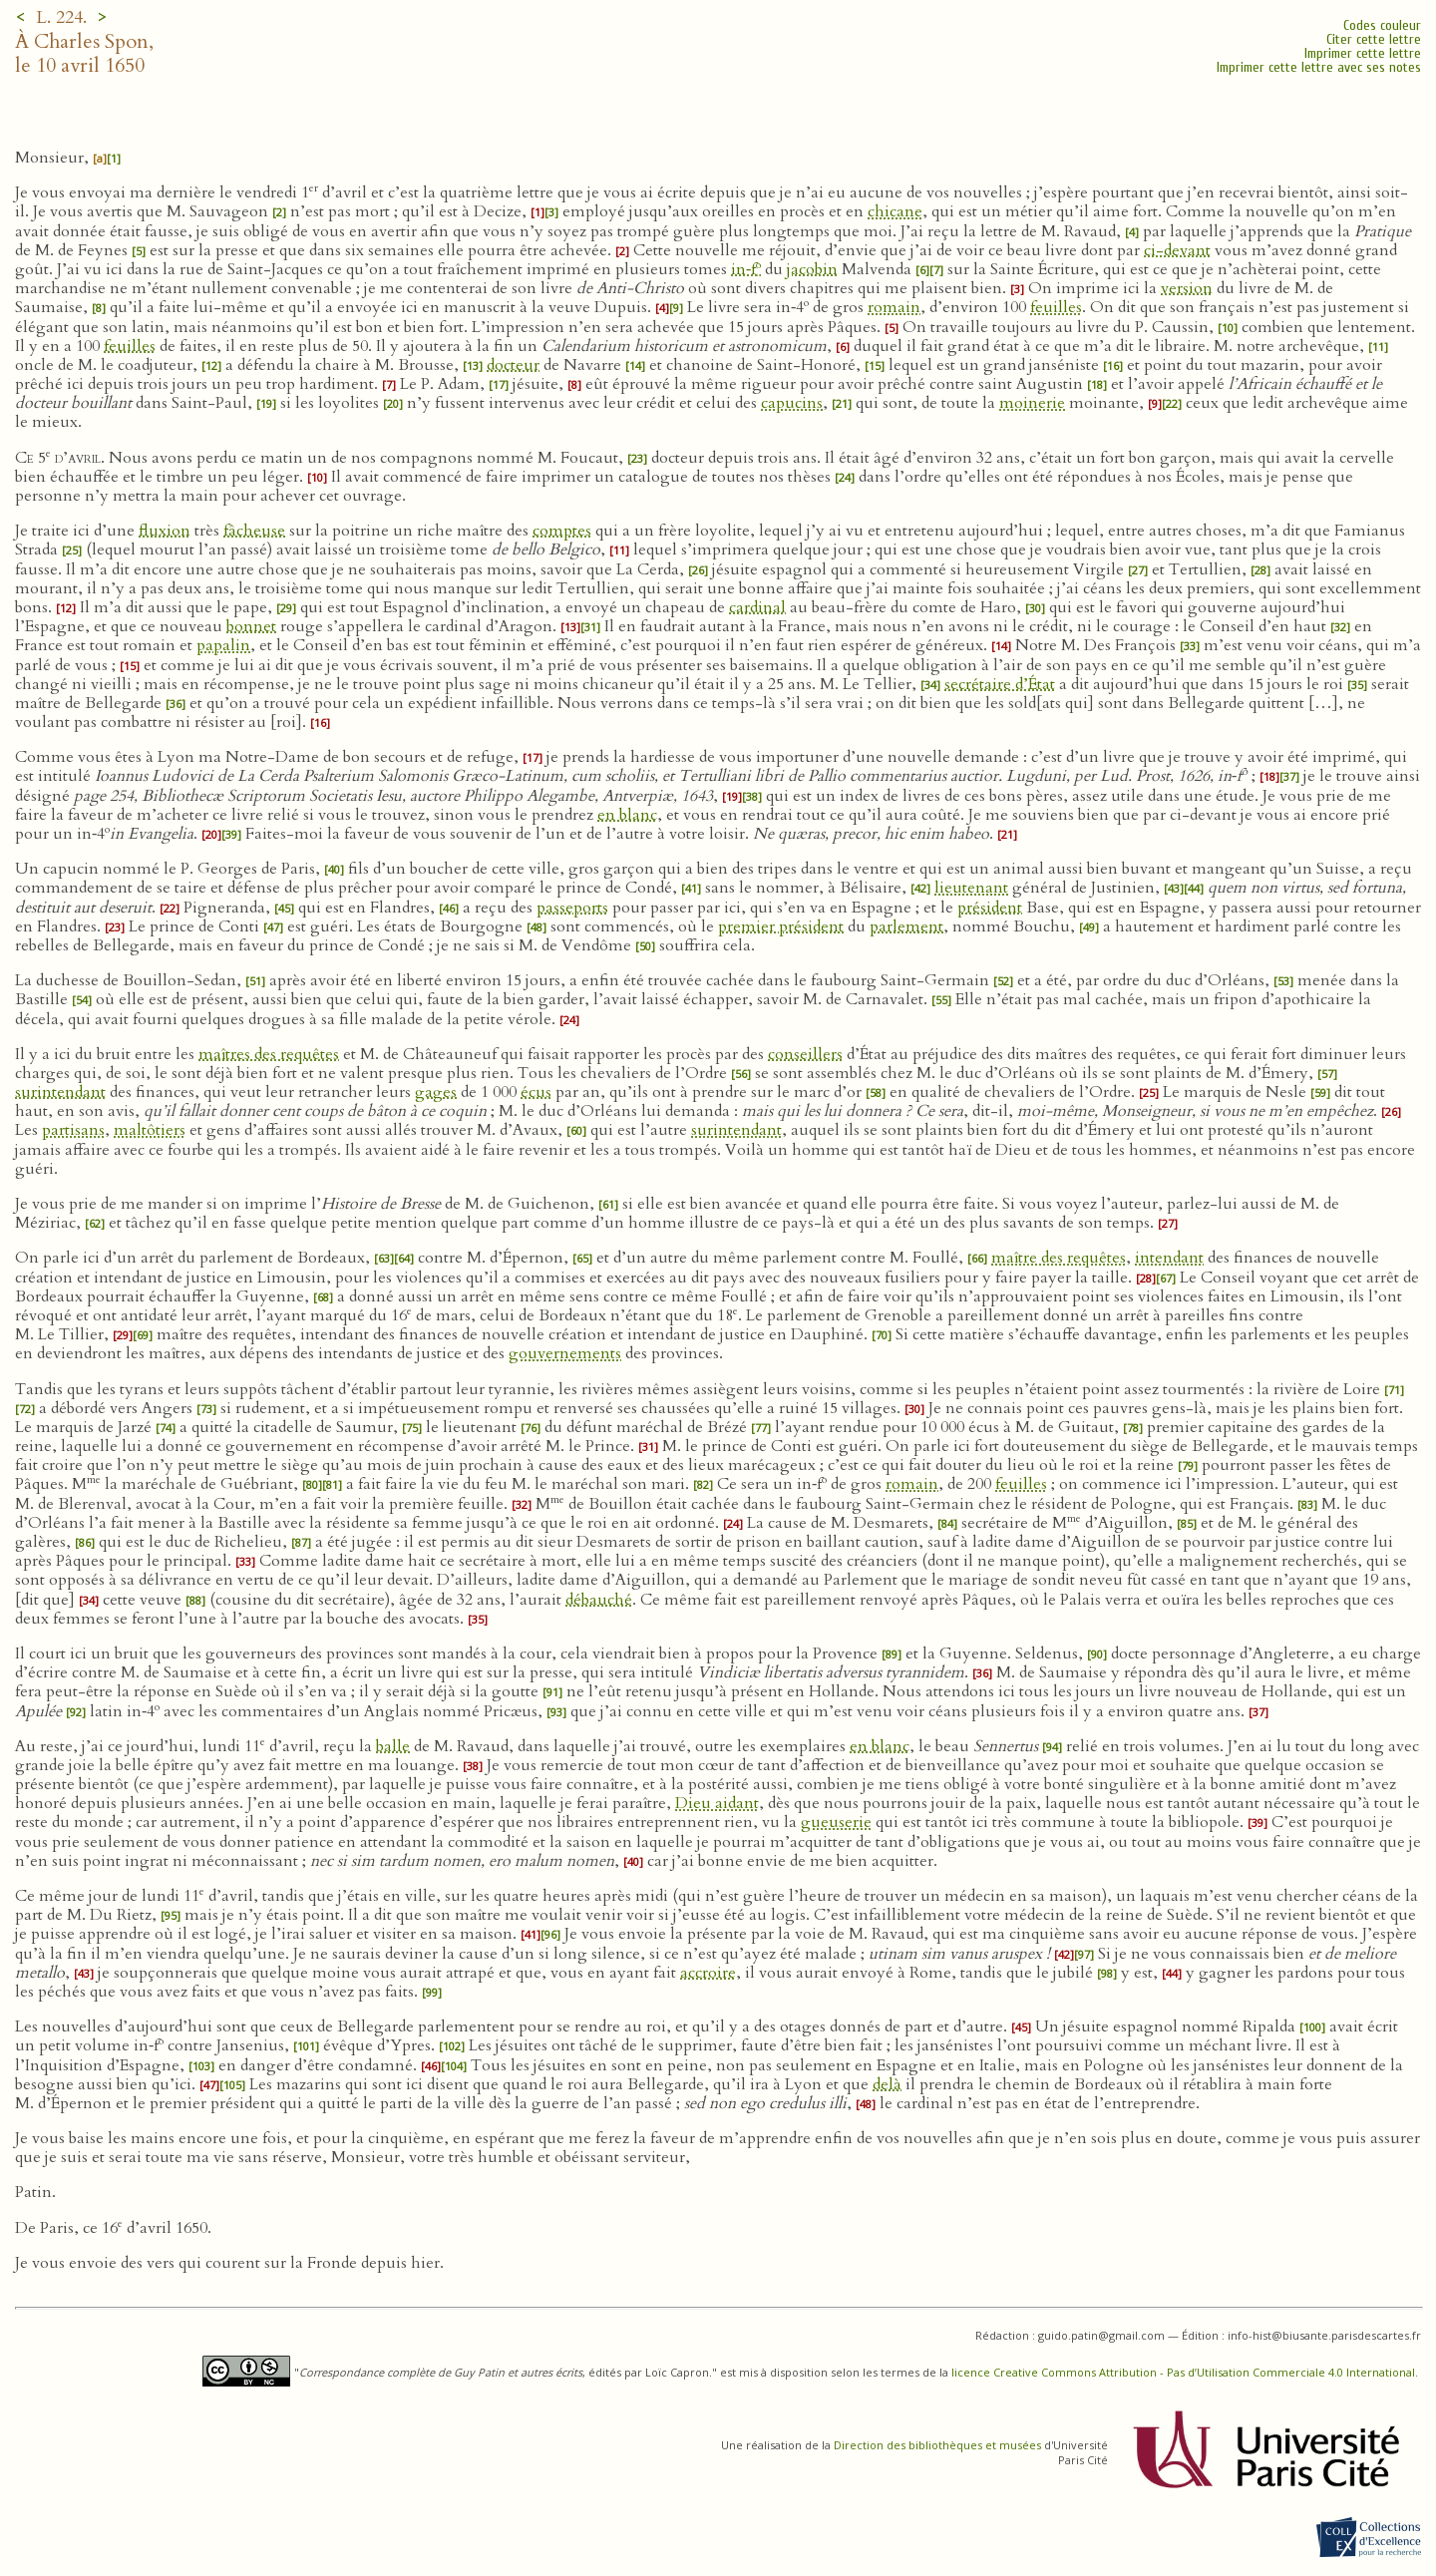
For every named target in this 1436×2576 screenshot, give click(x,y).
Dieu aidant (717, 1803)
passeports (572, 908)
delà (887, 2084)
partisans (73, 1130)
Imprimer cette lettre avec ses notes (1319, 67)
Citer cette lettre (1373, 39)
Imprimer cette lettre (1362, 53)
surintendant (60, 1092)
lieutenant (971, 888)
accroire (708, 1973)
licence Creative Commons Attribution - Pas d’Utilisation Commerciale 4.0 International (1183, 2372)
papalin (223, 645)
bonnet (251, 626)
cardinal (757, 607)
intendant (1169, 1258)
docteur (513, 365)
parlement (906, 926)
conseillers (805, 1054)
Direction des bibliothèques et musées (937, 2444)
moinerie (1032, 403)
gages (436, 1092)
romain (894, 307)
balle (393, 1746)
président (989, 908)
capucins (792, 403)
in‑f (746, 269)
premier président (781, 926)
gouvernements (565, 1353)
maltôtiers (149, 1130)
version (1187, 288)
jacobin (812, 269)
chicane (895, 211)
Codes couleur (1382, 25)
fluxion (164, 531)
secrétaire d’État (999, 684)
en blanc (627, 815)
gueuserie (836, 1822)
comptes (562, 531)
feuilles (1056, 307)
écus (536, 1092)
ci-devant (1177, 250)
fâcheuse (254, 531)
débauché (598, 1600)
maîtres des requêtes (268, 1054)
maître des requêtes (1058, 1258)
